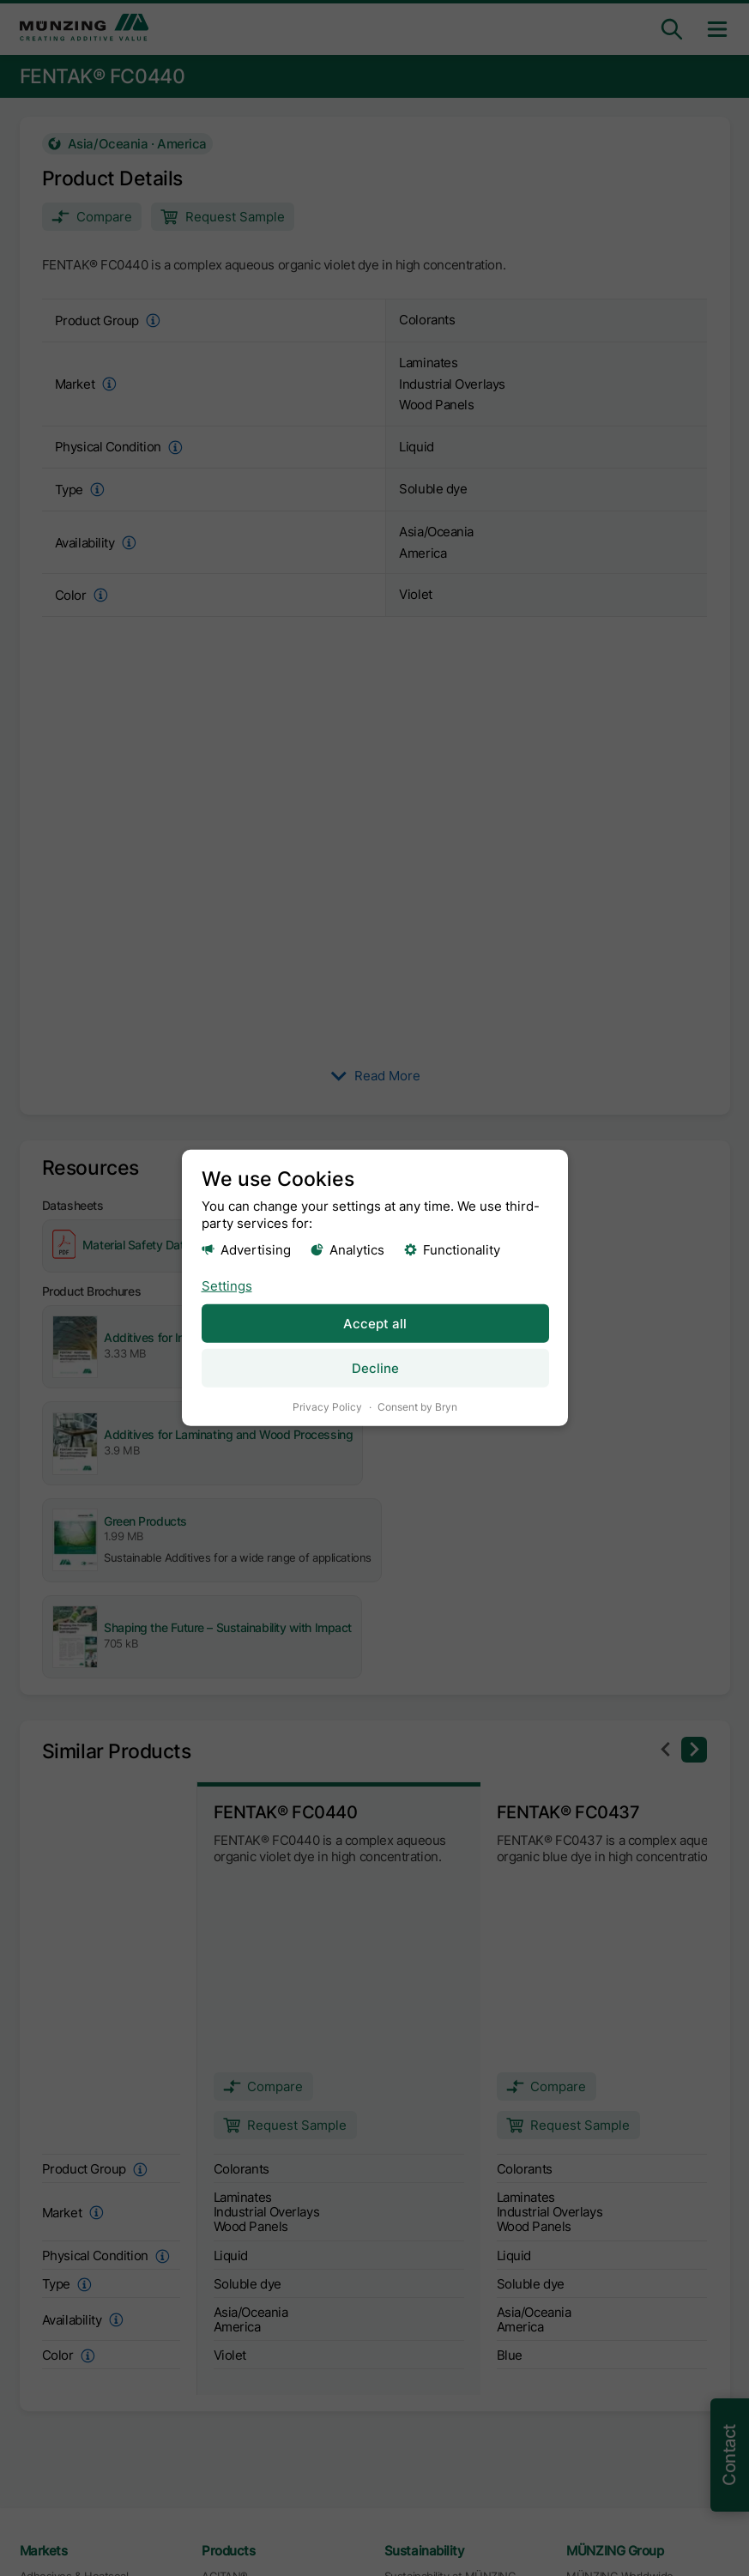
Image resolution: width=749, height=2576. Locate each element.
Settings (226, 1285)
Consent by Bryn (417, 1406)
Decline (374, 1368)
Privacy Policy (327, 1406)
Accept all (375, 1323)
